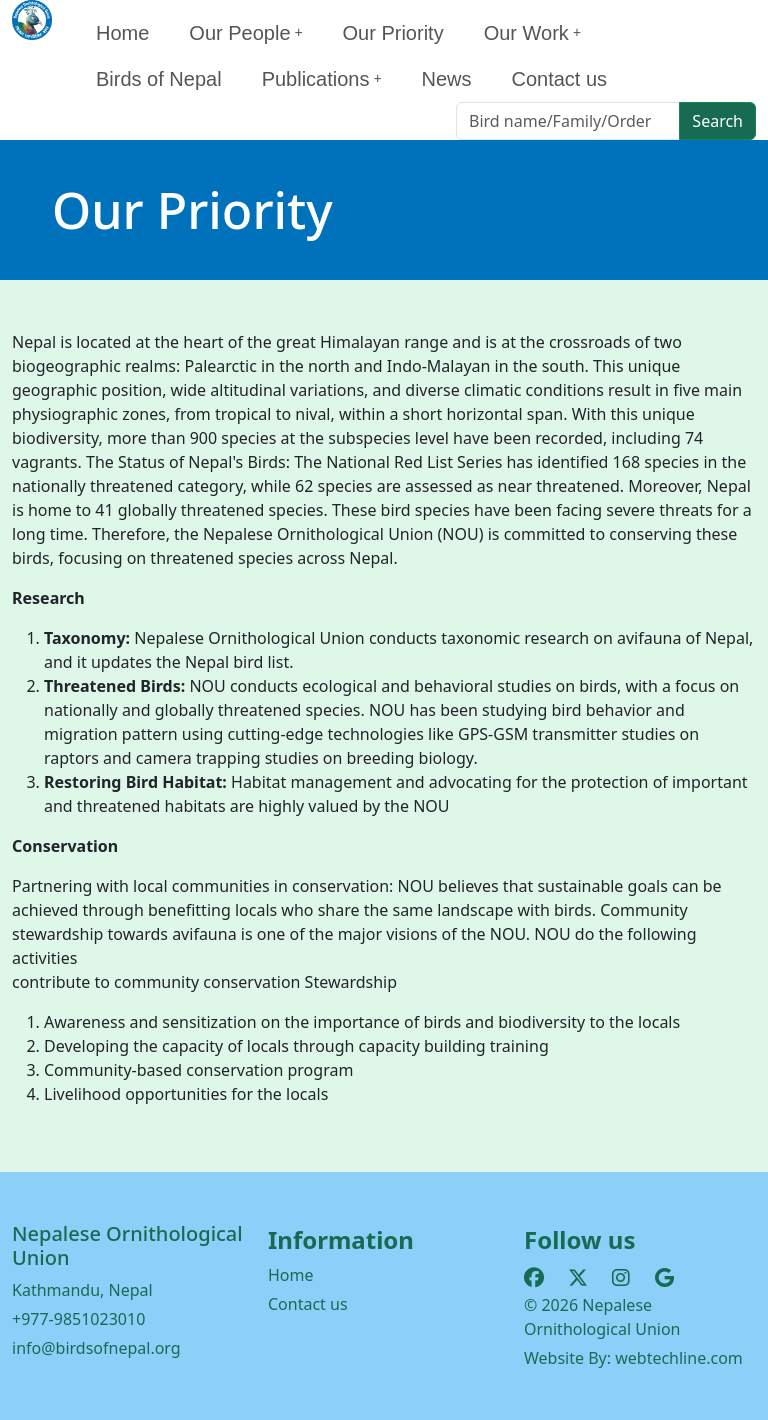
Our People (245, 33)
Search (717, 121)
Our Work (532, 33)
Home (122, 33)
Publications (322, 79)
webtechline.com (679, 1358)
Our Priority (393, 33)
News (446, 79)
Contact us (559, 79)
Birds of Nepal (159, 79)
